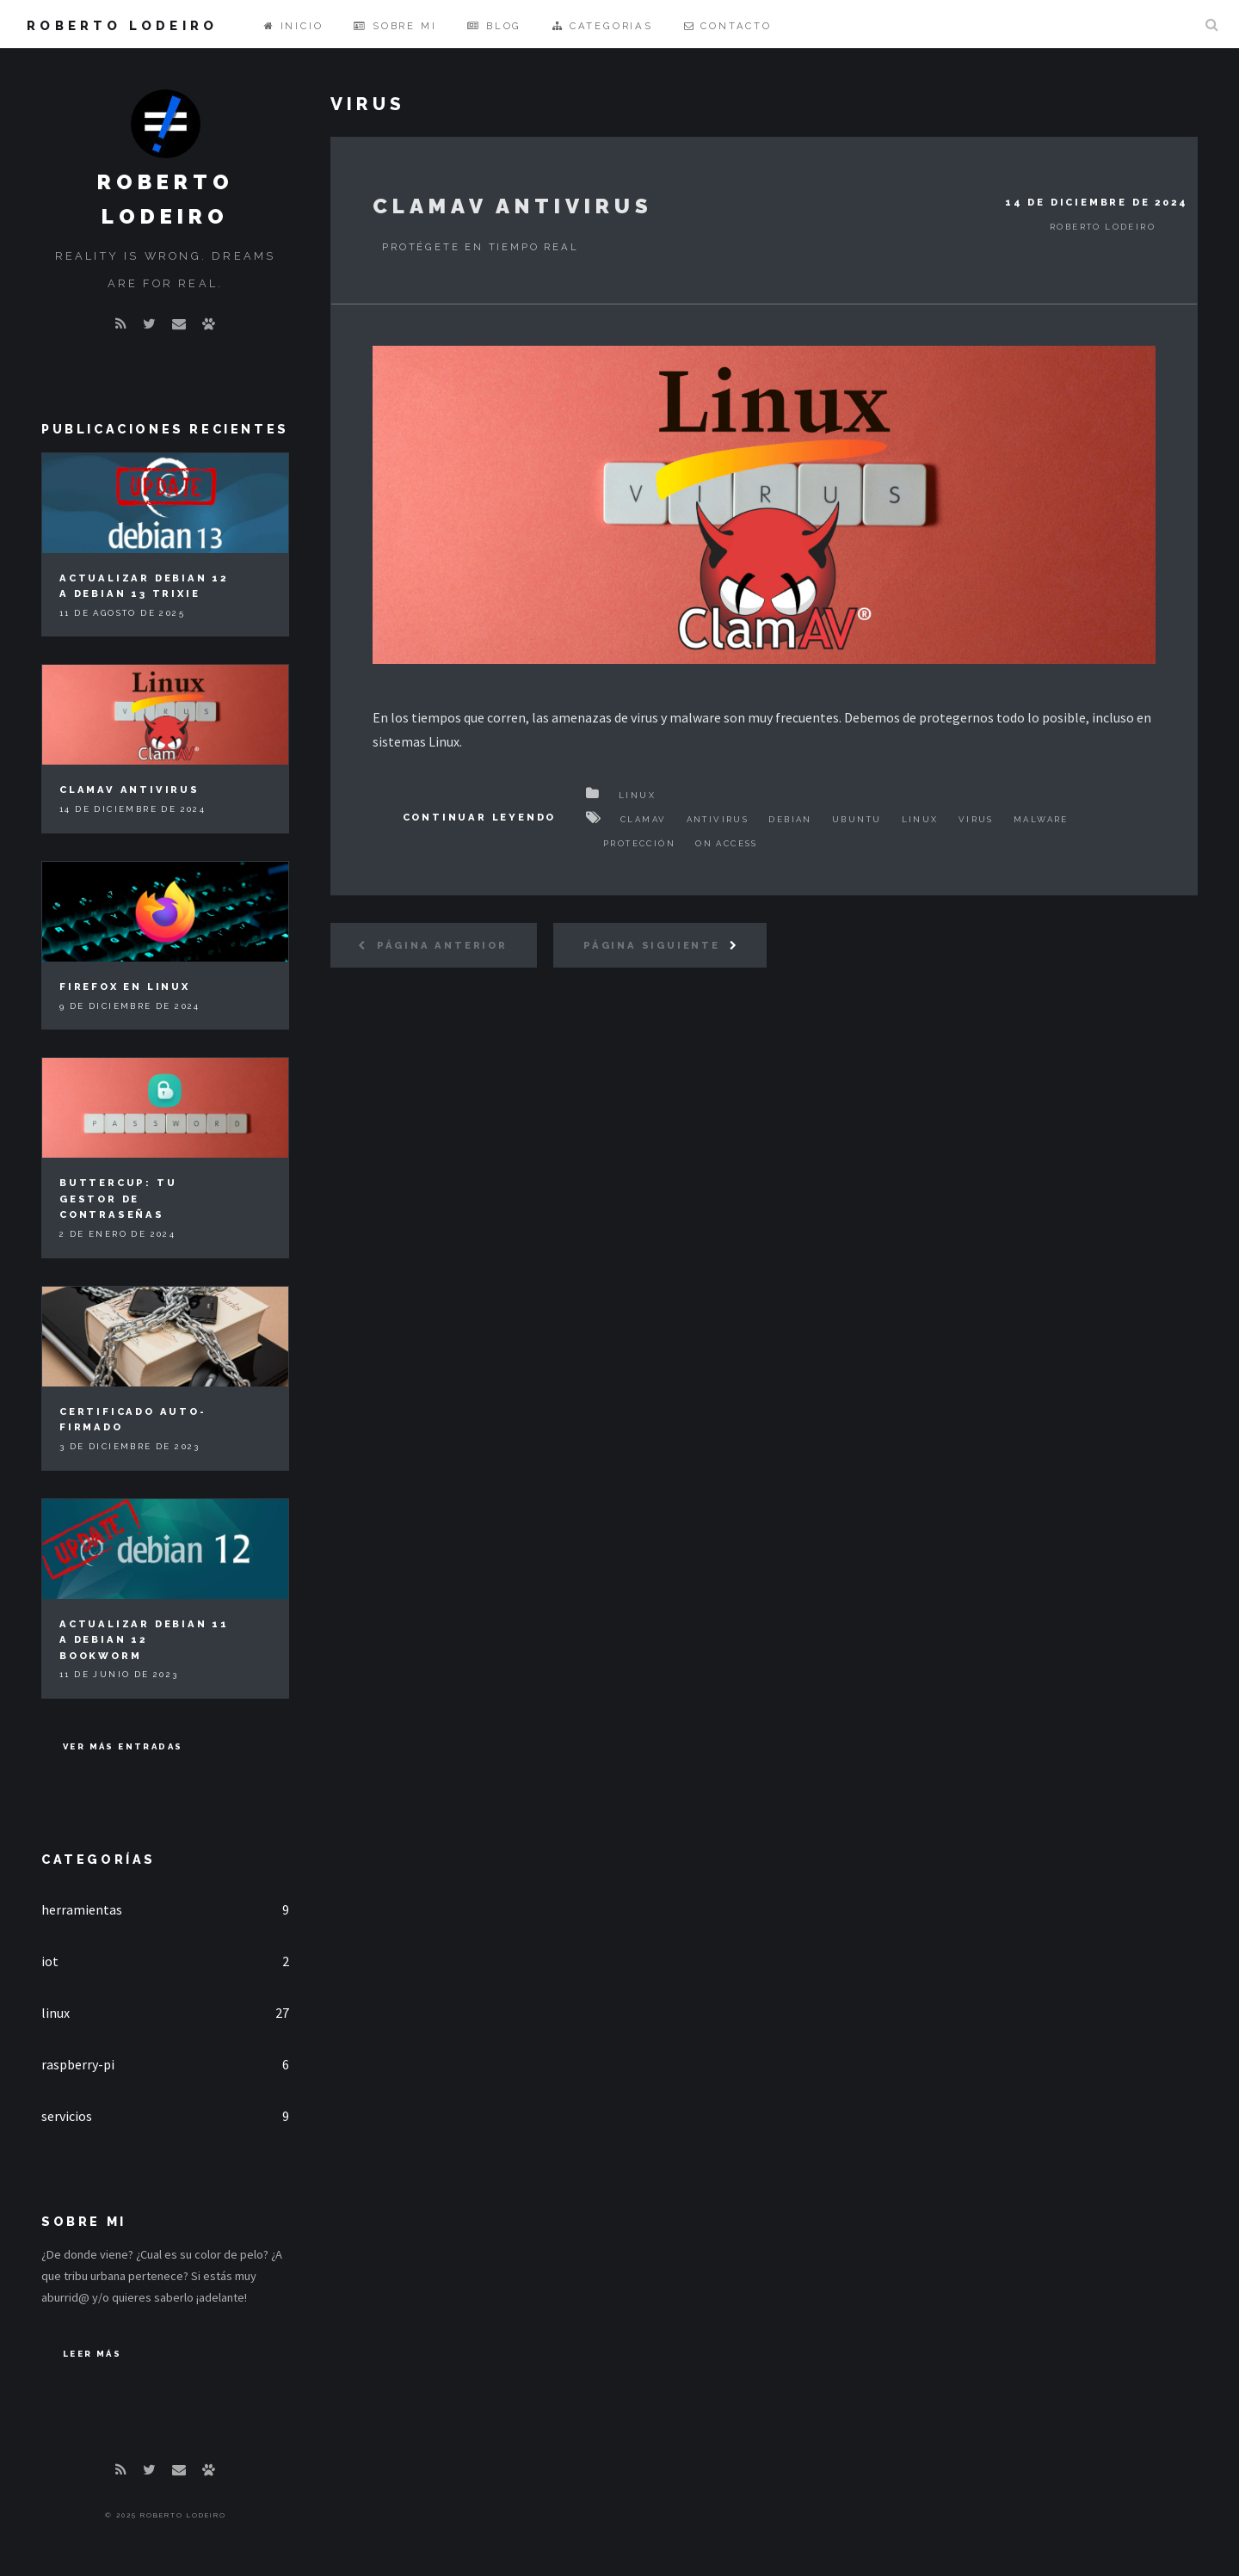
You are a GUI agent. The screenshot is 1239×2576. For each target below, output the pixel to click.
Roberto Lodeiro (122, 25)
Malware (1041, 819)
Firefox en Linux (124, 987)
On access (726, 843)
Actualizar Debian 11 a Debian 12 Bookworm (144, 1640)
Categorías (98, 1859)
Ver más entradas (122, 1746)
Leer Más (92, 2353)
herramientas (81, 1909)
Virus (976, 819)
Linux (637, 795)
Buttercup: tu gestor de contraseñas (117, 1198)
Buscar (1211, 24)
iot (50, 1961)
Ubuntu (856, 819)
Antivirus (718, 819)
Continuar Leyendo (480, 817)
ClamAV (643, 819)
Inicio (293, 26)
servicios (66, 2115)
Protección (639, 843)
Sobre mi (395, 26)
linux (55, 2012)
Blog (494, 26)
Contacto (728, 26)
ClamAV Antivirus (513, 206)
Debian (789, 819)
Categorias (602, 26)
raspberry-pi (77, 2064)
